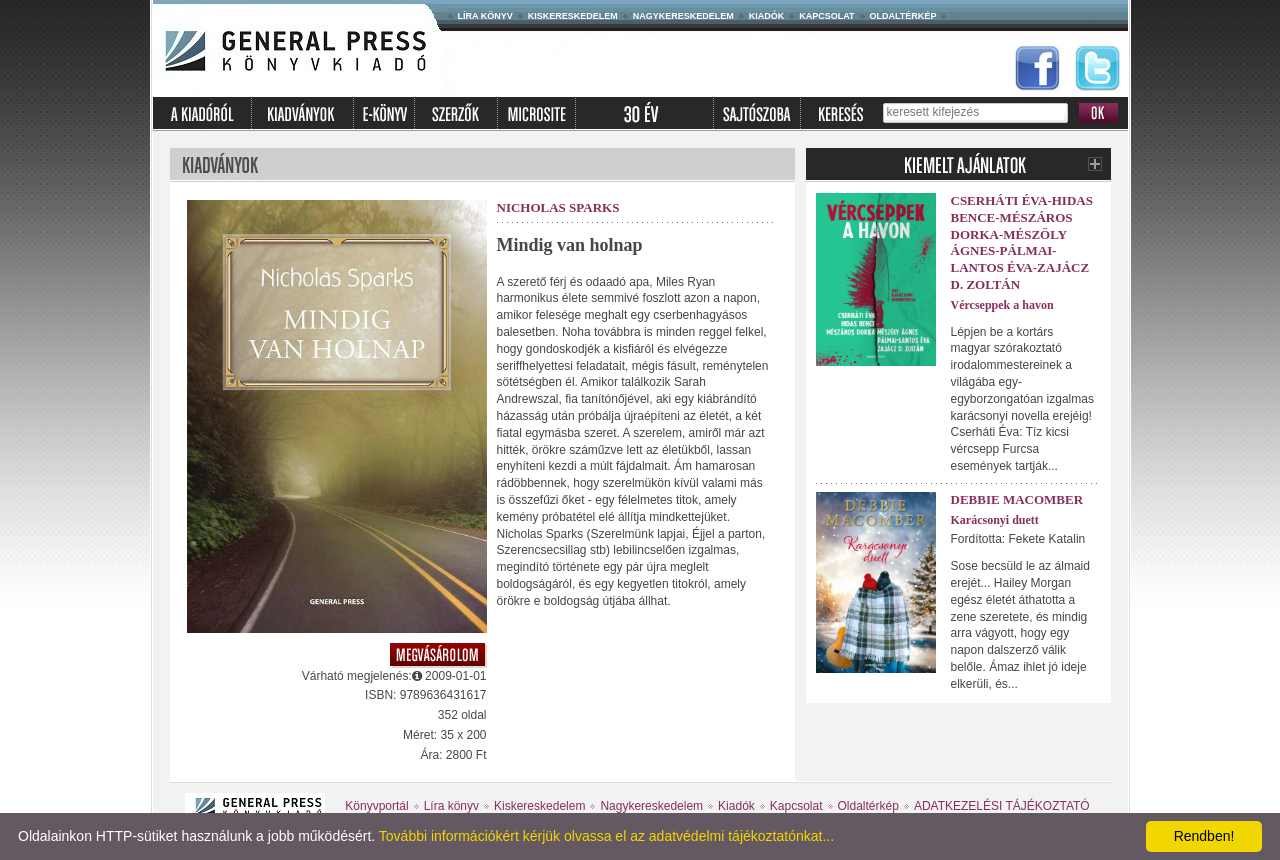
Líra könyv (485, 16)
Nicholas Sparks (558, 207)
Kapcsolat (826, 16)
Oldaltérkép (903, 16)
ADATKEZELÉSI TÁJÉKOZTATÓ (1002, 806)
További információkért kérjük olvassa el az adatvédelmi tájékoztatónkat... (606, 836)
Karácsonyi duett (995, 520)
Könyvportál (376, 806)
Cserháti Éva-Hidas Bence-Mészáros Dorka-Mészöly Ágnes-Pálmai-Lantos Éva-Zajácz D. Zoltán (1022, 242)
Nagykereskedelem (683, 16)
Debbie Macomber (1017, 499)
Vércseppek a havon (1002, 305)
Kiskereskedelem (573, 16)
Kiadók (767, 16)
